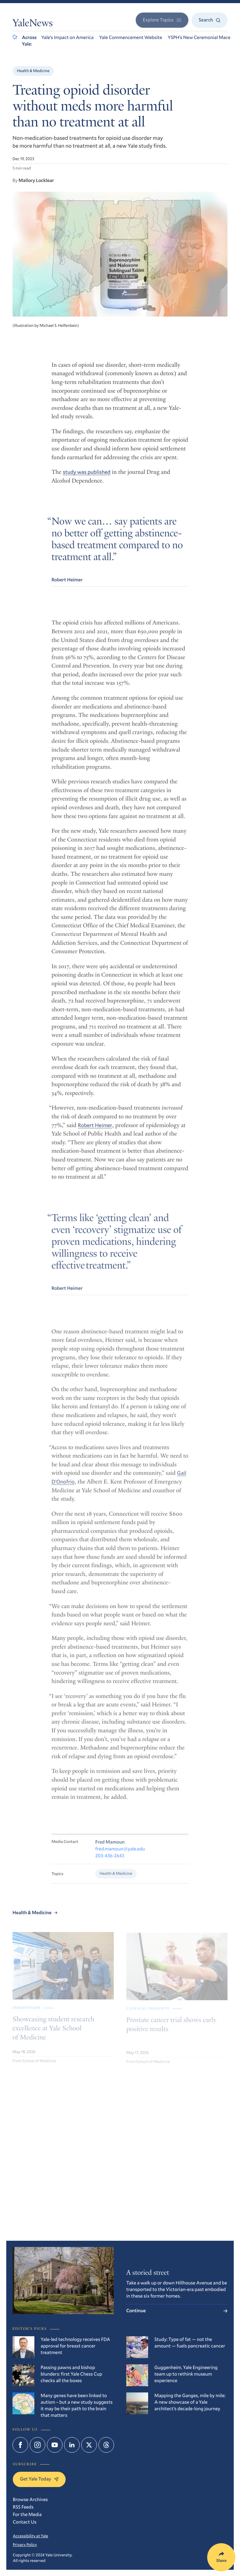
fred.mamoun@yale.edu (120, 1861)
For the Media (27, 2514)
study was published (86, 476)
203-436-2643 (109, 1868)
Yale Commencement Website (130, 37)
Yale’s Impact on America (67, 37)
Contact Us (25, 2522)
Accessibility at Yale (30, 2536)
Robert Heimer (95, 1132)
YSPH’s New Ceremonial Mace (199, 37)
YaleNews (32, 24)
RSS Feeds (23, 2507)
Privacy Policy (25, 2544)
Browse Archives (30, 2499)
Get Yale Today (39, 2479)
